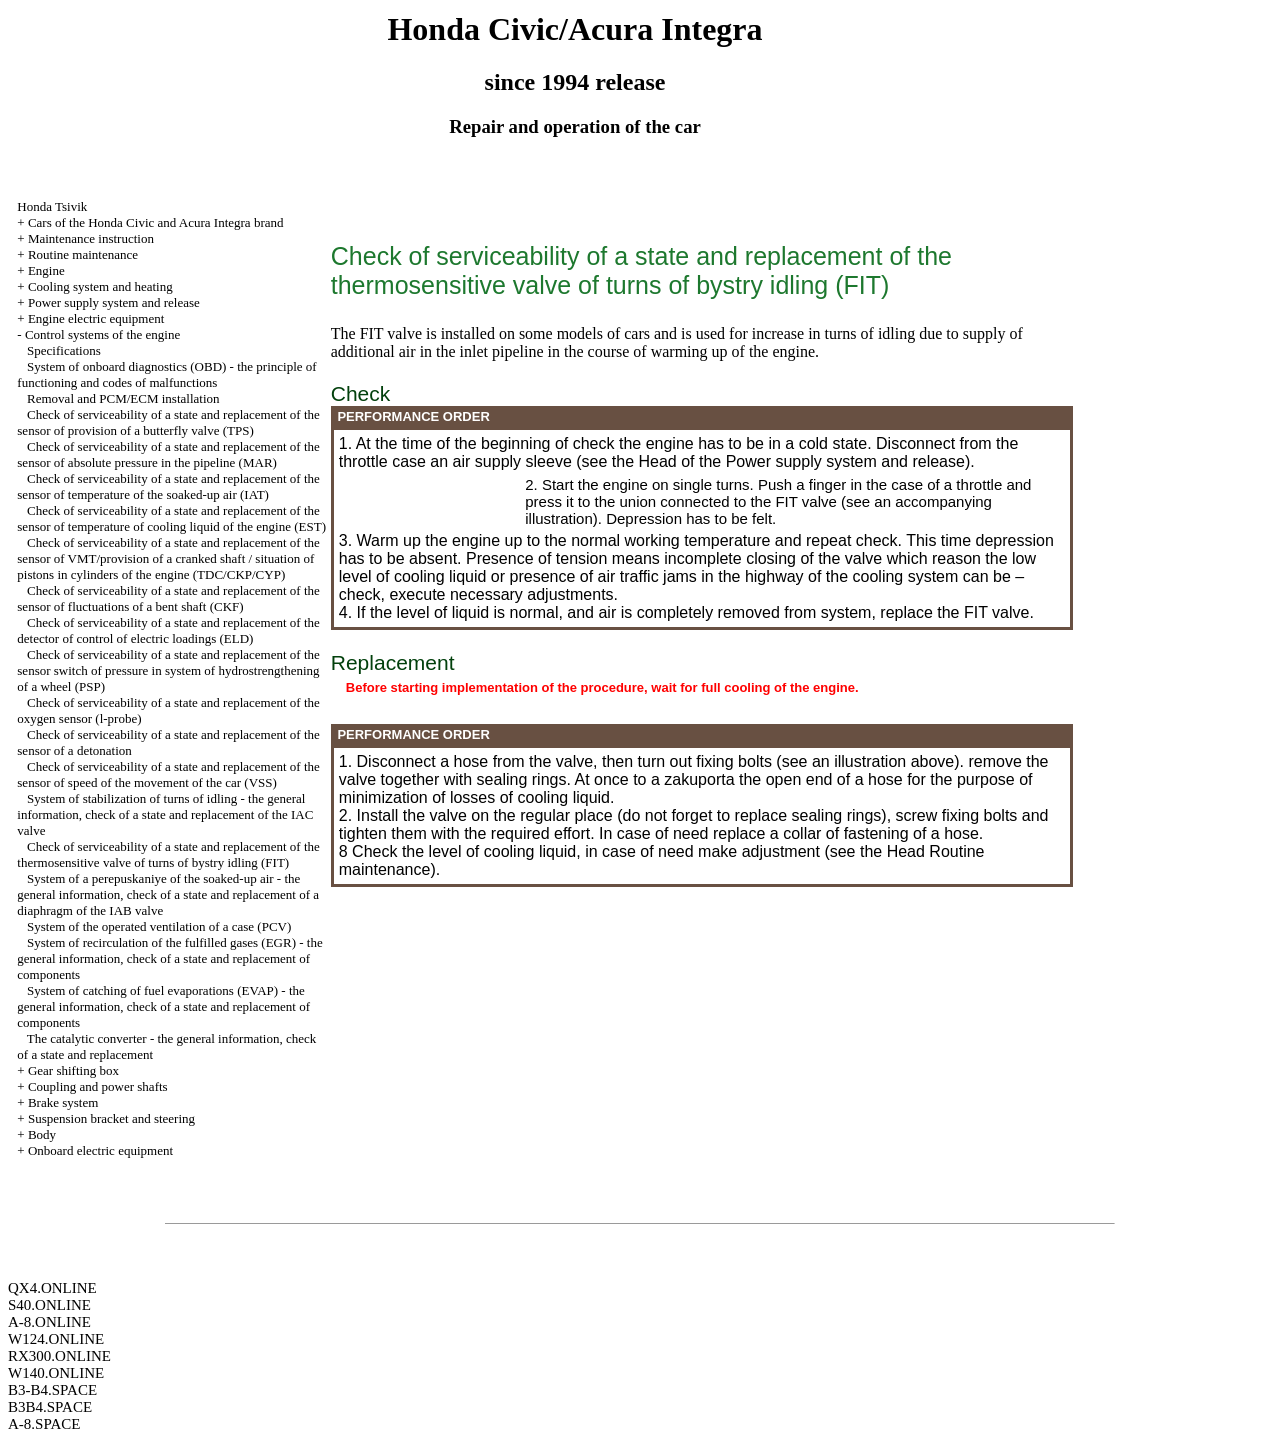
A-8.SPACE (44, 1424)
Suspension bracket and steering (111, 1118)
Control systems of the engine (102, 334)
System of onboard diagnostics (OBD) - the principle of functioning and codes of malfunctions (166, 374)
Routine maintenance (83, 254)
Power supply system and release (114, 302)
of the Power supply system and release (823, 461)
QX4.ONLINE (52, 1288)
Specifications (64, 350)
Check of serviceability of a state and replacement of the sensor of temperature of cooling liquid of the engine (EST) (171, 518)
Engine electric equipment (96, 318)
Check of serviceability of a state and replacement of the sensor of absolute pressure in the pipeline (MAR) (168, 454)
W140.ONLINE (56, 1373)
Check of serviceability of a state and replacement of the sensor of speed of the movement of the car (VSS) (168, 774)
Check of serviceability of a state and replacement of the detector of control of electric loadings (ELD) (168, 630)
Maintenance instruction (91, 238)
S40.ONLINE (49, 1305)
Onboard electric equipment (100, 1150)
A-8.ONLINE (49, 1322)
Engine (46, 270)
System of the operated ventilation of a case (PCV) (159, 926)
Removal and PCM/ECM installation (123, 398)
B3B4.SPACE (50, 1407)
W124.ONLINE (56, 1339)
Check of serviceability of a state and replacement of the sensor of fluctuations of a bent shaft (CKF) (168, 598)
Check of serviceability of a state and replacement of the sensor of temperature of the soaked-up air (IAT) (168, 486)
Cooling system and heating (100, 286)
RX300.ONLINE (59, 1356)
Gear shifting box (73, 1070)
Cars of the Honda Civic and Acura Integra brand (156, 222)
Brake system (63, 1102)
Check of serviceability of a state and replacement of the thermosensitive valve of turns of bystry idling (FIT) (168, 854)
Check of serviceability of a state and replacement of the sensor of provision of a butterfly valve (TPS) (168, 422)
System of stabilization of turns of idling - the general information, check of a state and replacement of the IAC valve (165, 814)
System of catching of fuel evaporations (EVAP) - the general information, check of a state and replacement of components (163, 1006)
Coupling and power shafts (98, 1086)
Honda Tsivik (52, 206)
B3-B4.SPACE (52, 1390)
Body (42, 1134)
